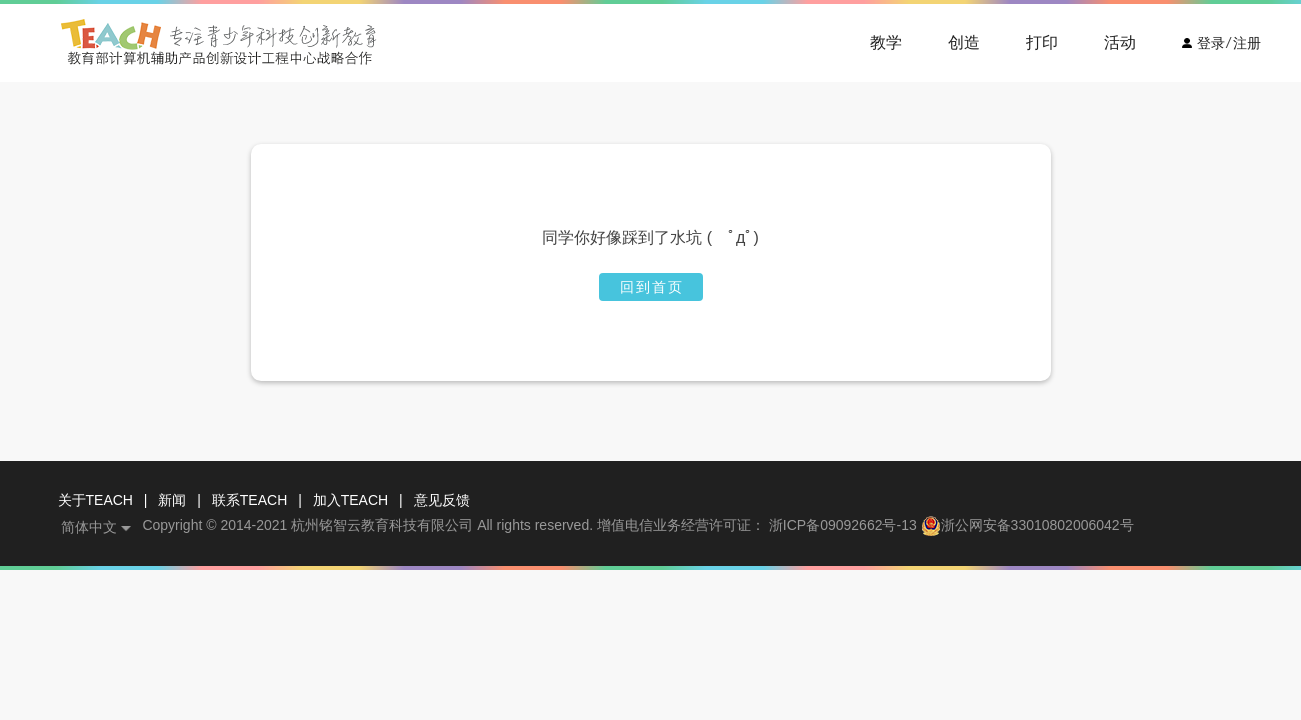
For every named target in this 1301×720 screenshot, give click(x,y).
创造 (964, 42)
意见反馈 (442, 500)
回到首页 (652, 287)
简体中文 (89, 527)
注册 (1247, 43)
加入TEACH (350, 500)
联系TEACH (249, 500)
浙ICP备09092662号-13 (843, 526)
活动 (1120, 42)
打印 (1042, 42)
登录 (1211, 43)
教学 (886, 42)
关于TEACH (95, 500)
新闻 (172, 500)
